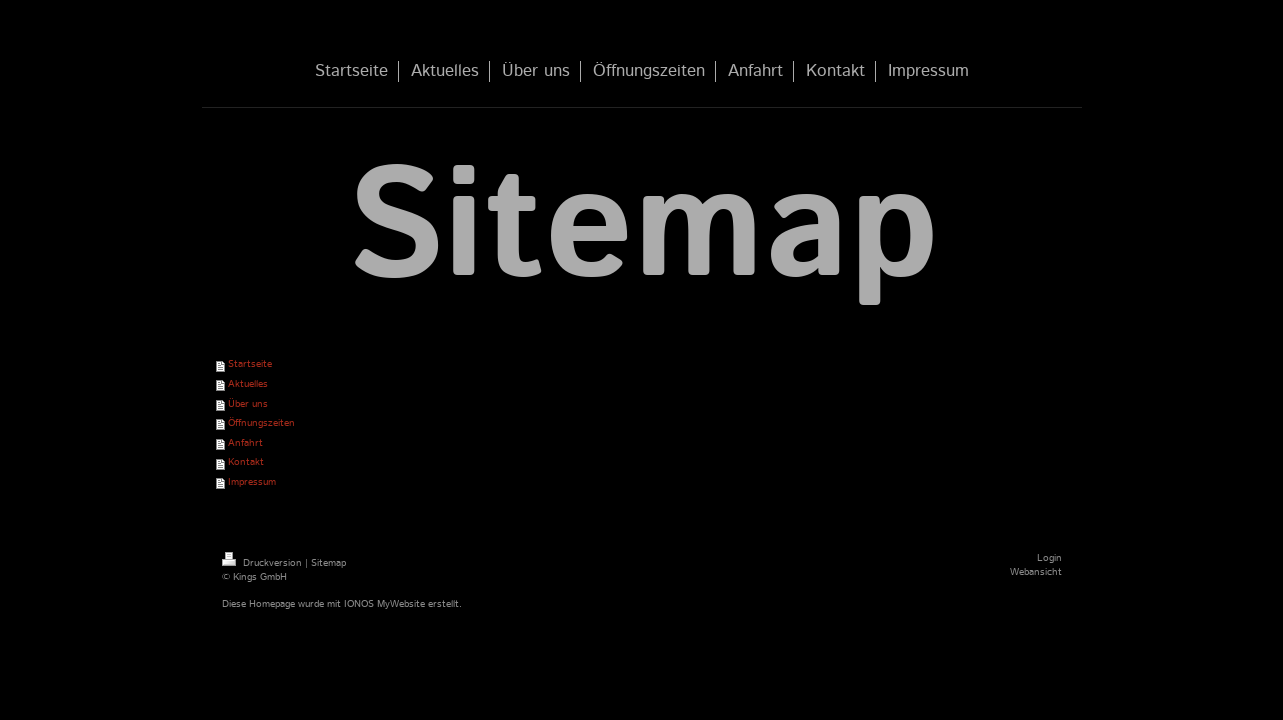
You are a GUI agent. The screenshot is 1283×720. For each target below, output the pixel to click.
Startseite (250, 364)
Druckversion (263, 563)
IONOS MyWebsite (384, 604)
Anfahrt (245, 443)
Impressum (252, 482)
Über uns (248, 404)
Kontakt (246, 462)
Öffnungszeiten (261, 423)
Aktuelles (248, 384)
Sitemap (328, 563)
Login (1049, 558)
